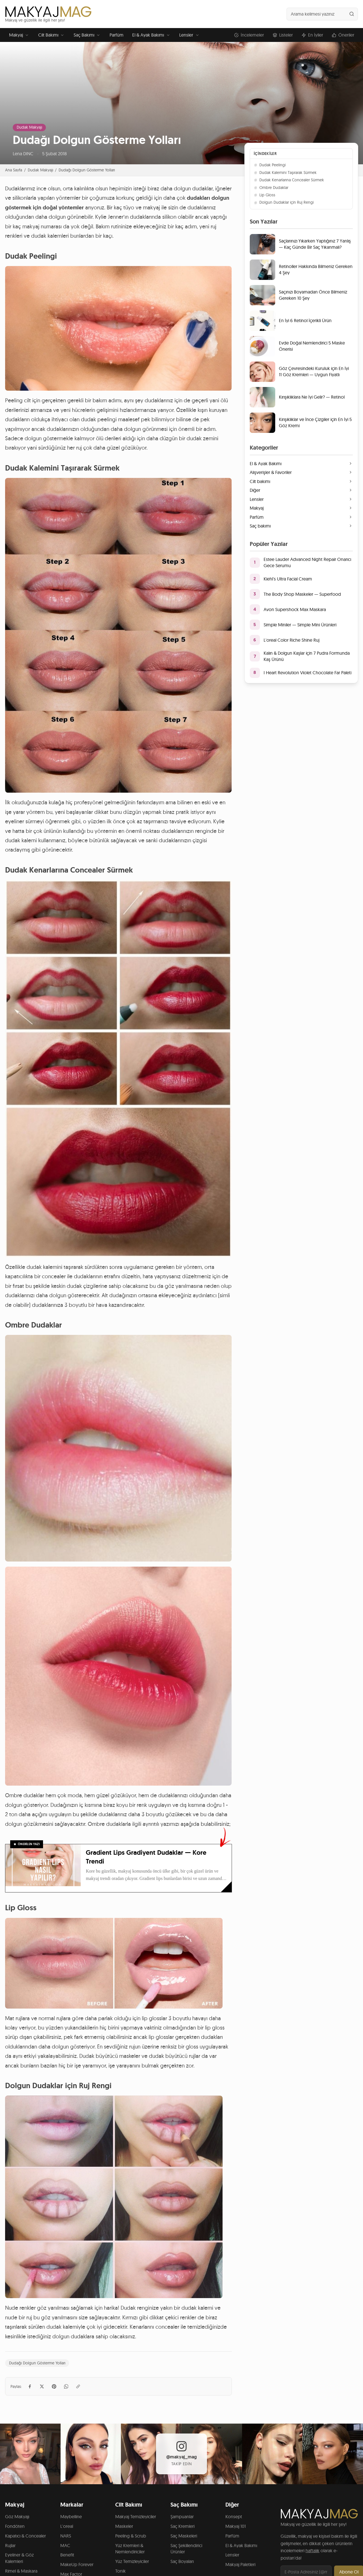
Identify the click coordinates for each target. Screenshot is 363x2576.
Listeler (283, 35)
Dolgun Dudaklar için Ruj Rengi (284, 202)
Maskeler (124, 2526)
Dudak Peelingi (270, 165)
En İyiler (312, 35)
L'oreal (66, 2526)
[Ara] (352, 14)
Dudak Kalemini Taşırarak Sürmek (285, 172)
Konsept (233, 2516)
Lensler (189, 35)
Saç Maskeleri (183, 2536)
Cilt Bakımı (51, 35)
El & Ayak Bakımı (151, 35)
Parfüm (116, 35)
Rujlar (10, 2545)
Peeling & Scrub (130, 2536)
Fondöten (15, 2526)
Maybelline (71, 2516)
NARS (65, 2536)
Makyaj (19, 35)
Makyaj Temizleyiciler (135, 2516)
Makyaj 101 (235, 2526)
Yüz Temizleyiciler (132, 2561)
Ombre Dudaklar (271, 187)
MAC (65, 2545)
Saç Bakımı (87, 35)
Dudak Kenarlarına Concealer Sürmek (289, 180)
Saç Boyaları (182, 2561)
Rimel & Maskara (21, 2571)
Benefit (67, 2555)
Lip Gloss (264, 195)
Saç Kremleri (182, 2526)
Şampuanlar (182, 2516)
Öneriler (343, 35)
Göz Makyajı (17, 2516)
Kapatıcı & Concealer (25, 2536)
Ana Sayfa (13, 170)
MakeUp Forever (76, 2564)
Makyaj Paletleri (240, 2564)
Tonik (120, 2571)
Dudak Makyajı (29, 127)
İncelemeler (249, 35)
